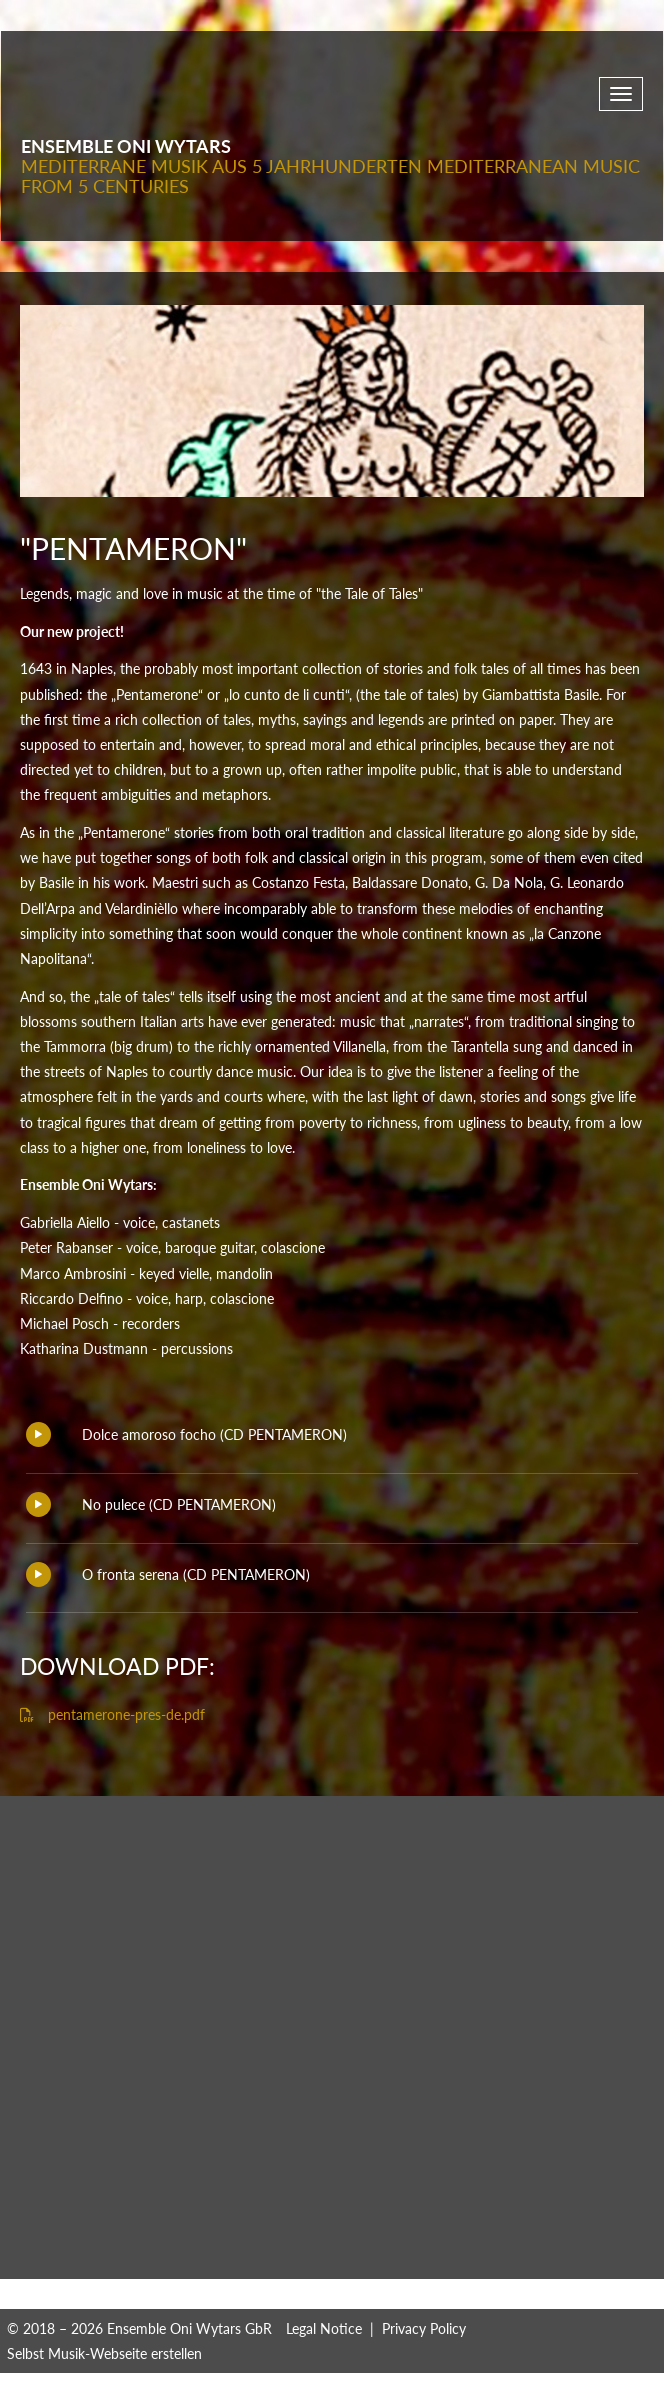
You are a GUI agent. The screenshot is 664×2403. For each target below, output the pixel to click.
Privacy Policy (424, 2328)
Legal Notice (324, 2328)
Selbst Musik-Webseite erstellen (104, 2353)
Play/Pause (38, 1434)
